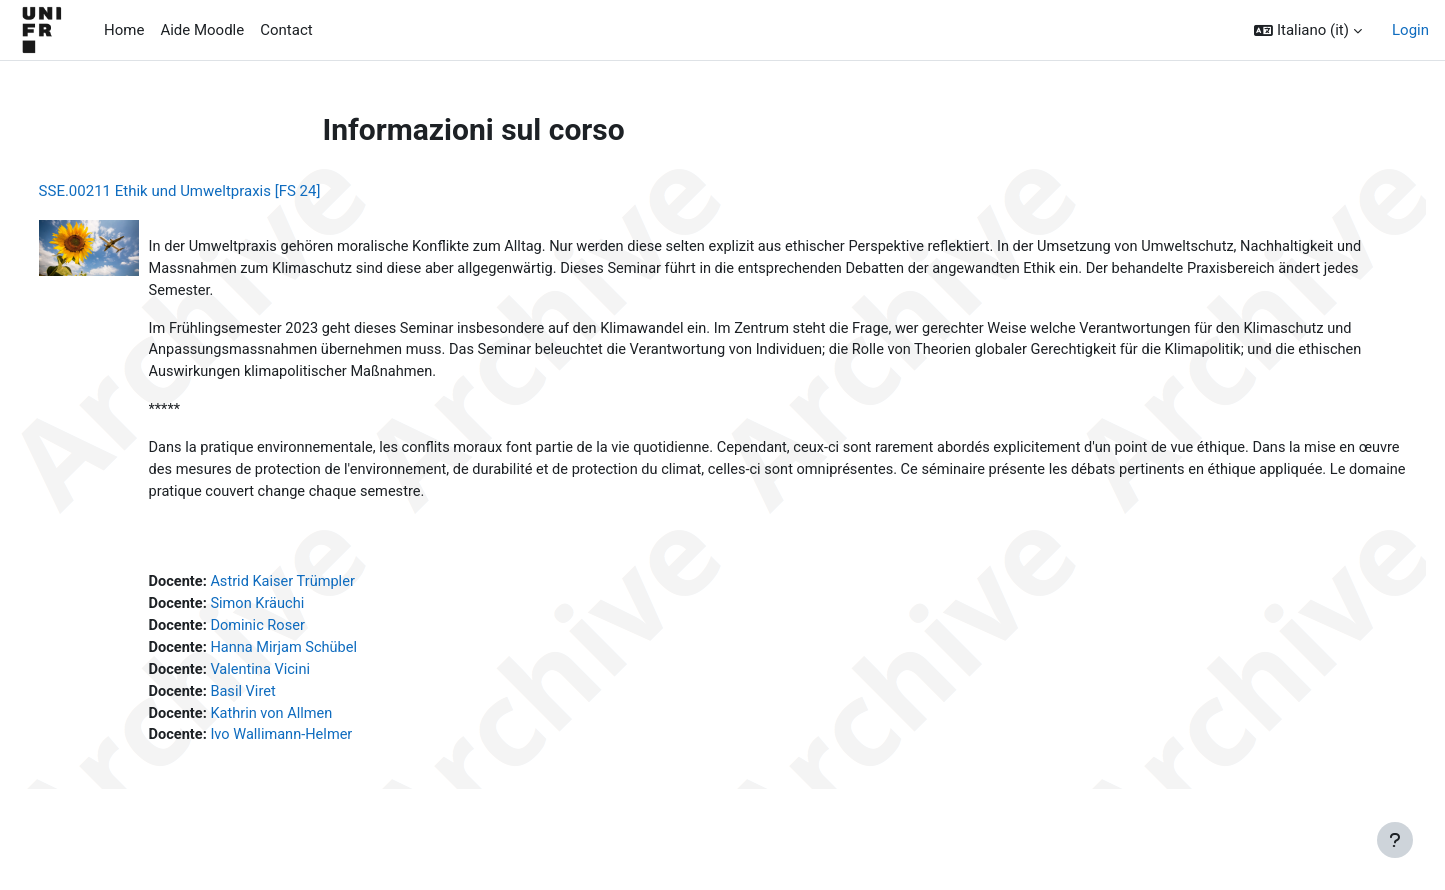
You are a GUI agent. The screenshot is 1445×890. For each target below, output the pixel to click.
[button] (1308, 30)
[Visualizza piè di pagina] (1395, 840)
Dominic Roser (298, 635)
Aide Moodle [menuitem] (202, 30)
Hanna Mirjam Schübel (325, 657)
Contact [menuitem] (286, 30)
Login (1410, 30)
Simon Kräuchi (298, 612)
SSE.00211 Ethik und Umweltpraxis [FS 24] (217, 191)
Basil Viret (283, 702)
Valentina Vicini (301, 680)
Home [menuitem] (124, 30)
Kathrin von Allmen (313, 725)
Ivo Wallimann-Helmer (323, 747)
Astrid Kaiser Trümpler (324, 590)
